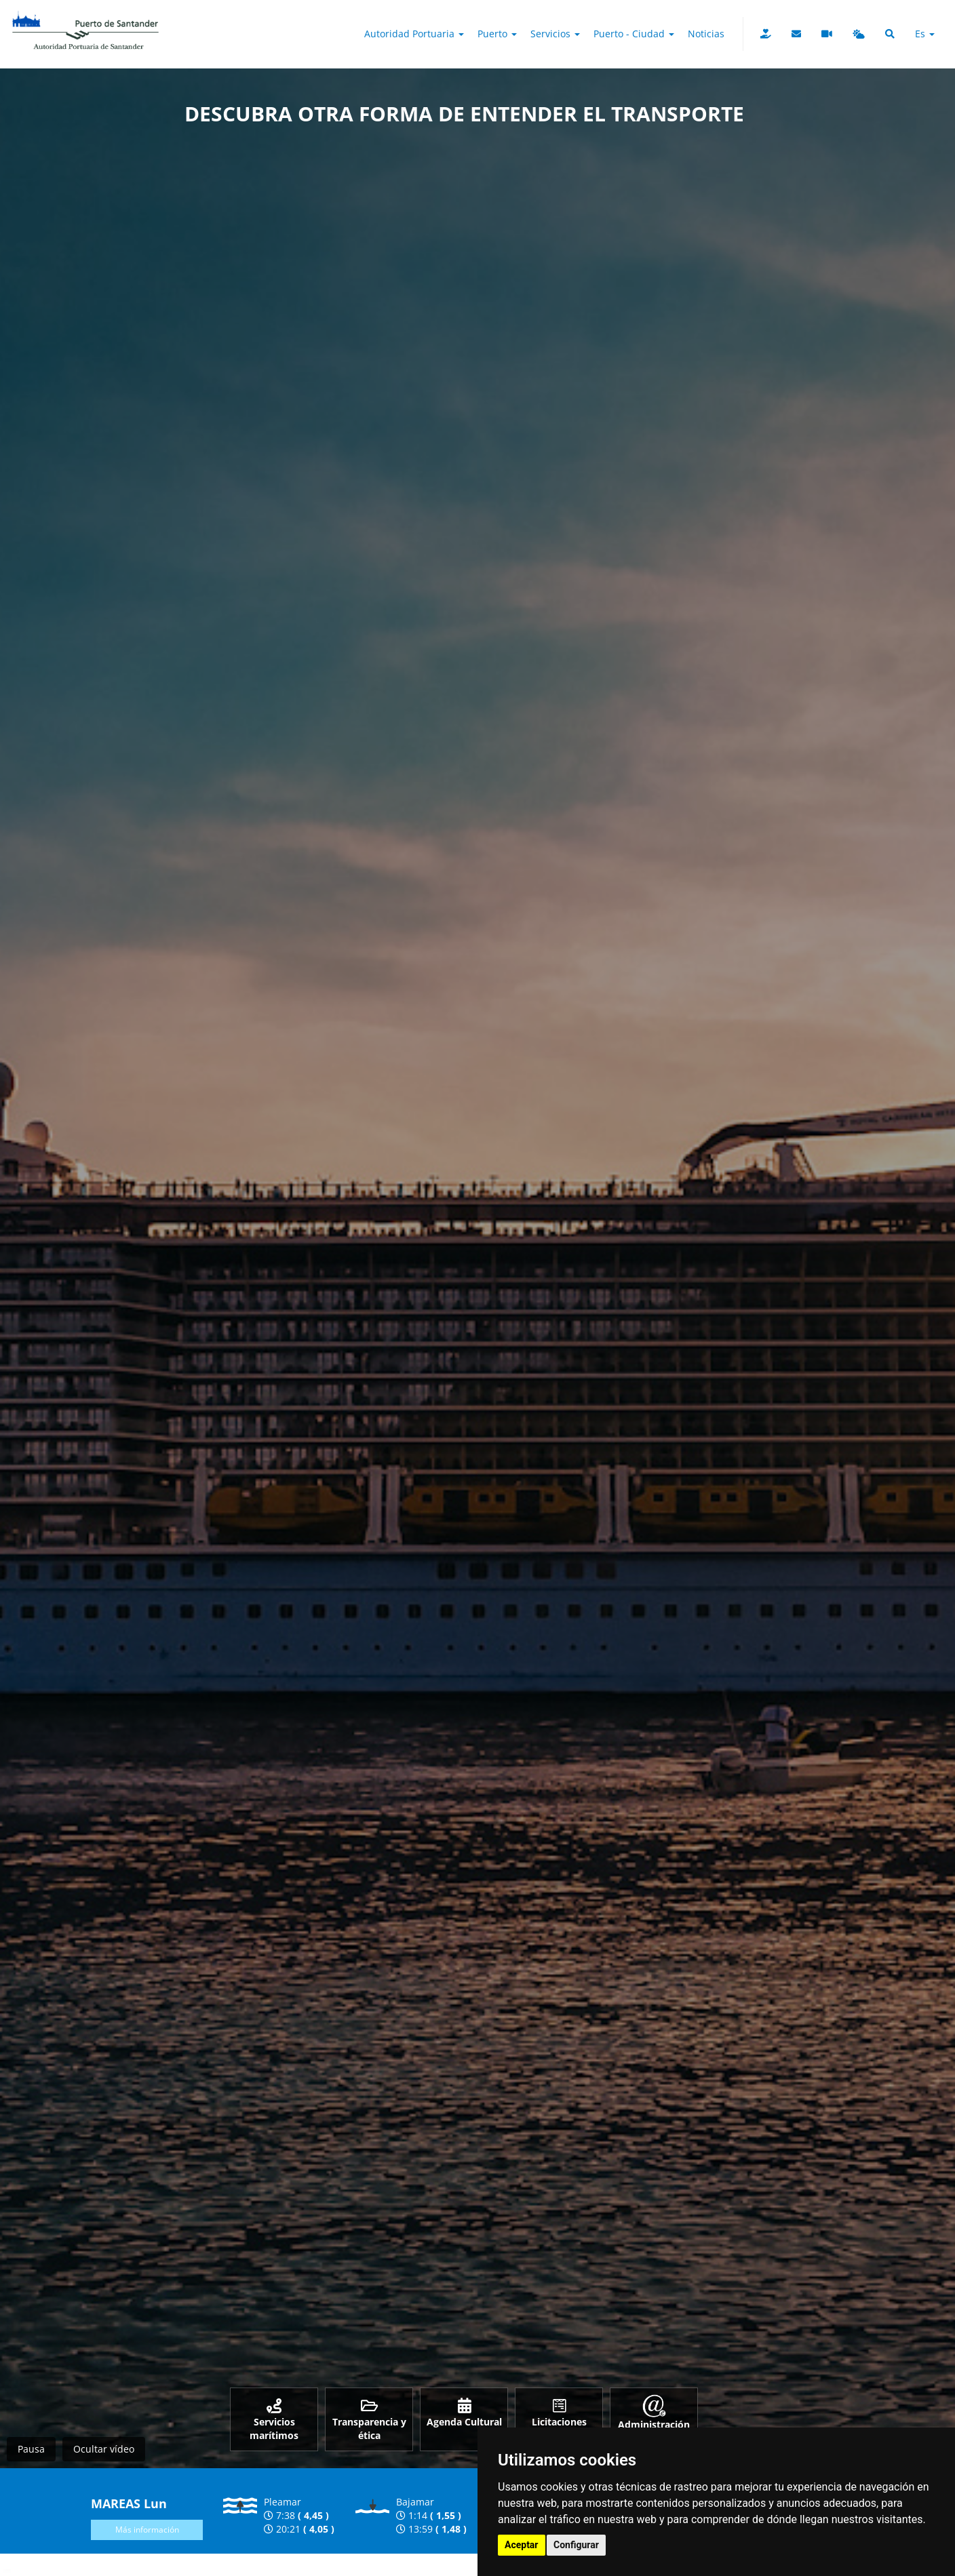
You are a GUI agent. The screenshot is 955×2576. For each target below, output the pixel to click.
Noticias (706, 33)
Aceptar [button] (522, 2544)
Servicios (555, 33)
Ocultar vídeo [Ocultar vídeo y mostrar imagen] (103, 2448)
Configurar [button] (576, 2544)
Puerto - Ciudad (633, 33)
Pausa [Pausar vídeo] (31, 2448)
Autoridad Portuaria (414, 33)
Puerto (497, 33)
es (925, 33)
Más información (147, 2529)
